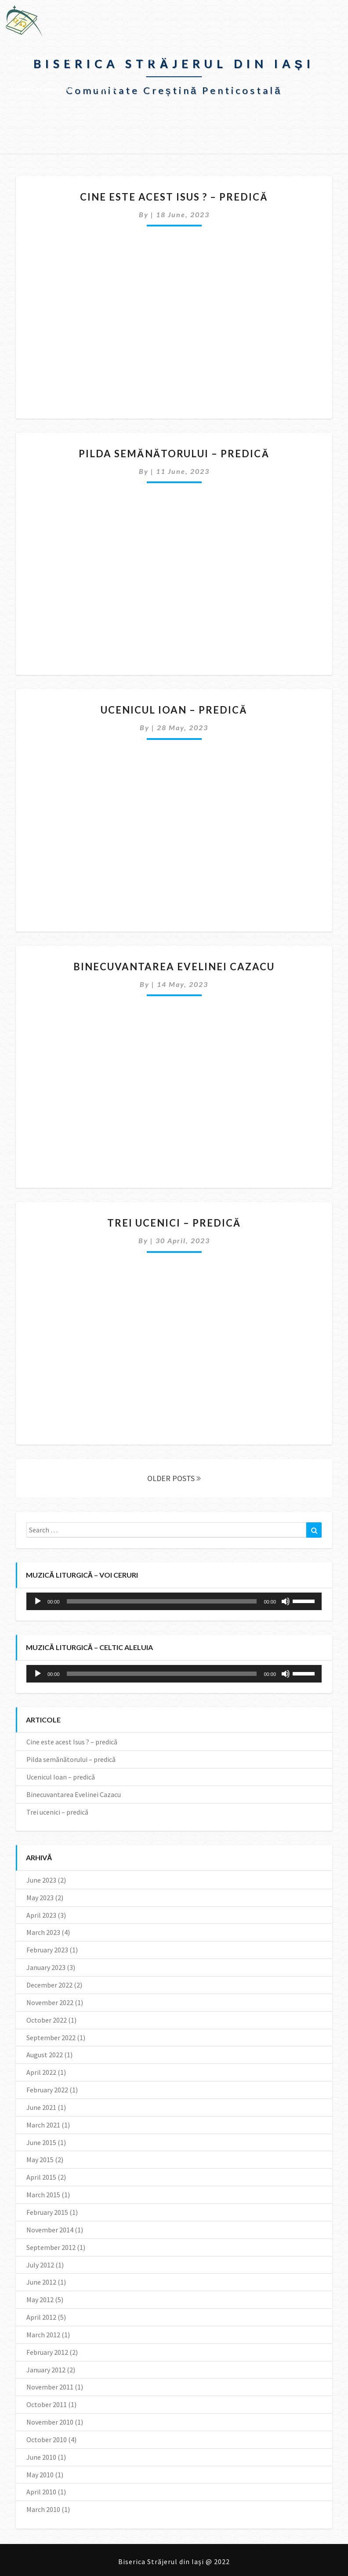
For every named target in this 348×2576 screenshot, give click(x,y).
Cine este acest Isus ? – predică (174, 197)
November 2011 (49, 2386)
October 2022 (46, 2020)
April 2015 (41, 2177)
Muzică (263, 57)
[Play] (37, 1601)
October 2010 (46, 2439)
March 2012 (43, 2334)
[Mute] (285, 1601)
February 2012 (47, 2352)
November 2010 (49, 2422)
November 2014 (49, 2229)
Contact (109, 88)
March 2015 (43, 2194)
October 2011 (46, 2404)
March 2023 (43, 1932)
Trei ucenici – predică (174, 1223)
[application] (174, 1601)
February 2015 (47, 2212)
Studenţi (221, 57)
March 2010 (43, 2509)
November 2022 (49, 2002)
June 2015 (41, 2142)
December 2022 (49, 1984)
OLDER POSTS (174, 1478)
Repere (71, 57)
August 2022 (44, 2054)
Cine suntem (29, 57)
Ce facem (112, 57)
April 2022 (41, 2072)
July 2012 (40, 2264)
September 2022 (51, 2037)
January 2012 (45, 2369)
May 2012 (40, 2299)
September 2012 (51, 2247)
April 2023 (41, 1915)
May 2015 (40, 2159)
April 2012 (41, 2317)
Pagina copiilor (167, 57)
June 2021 (41, 2107)
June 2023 (41, 1880)
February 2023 (47, 1949)
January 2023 (45, 1967)
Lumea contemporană (46, 88)
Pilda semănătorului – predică (174, 453)
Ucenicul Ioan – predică (174, 710)
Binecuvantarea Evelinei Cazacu (174, 966)
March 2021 (43, 2124)
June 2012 (41, 2282)
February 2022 (47, 2089)
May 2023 (40, 1897)
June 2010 (41, 2457)
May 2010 (40, 2474)
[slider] (162, 1601)
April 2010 (41, 2491)
